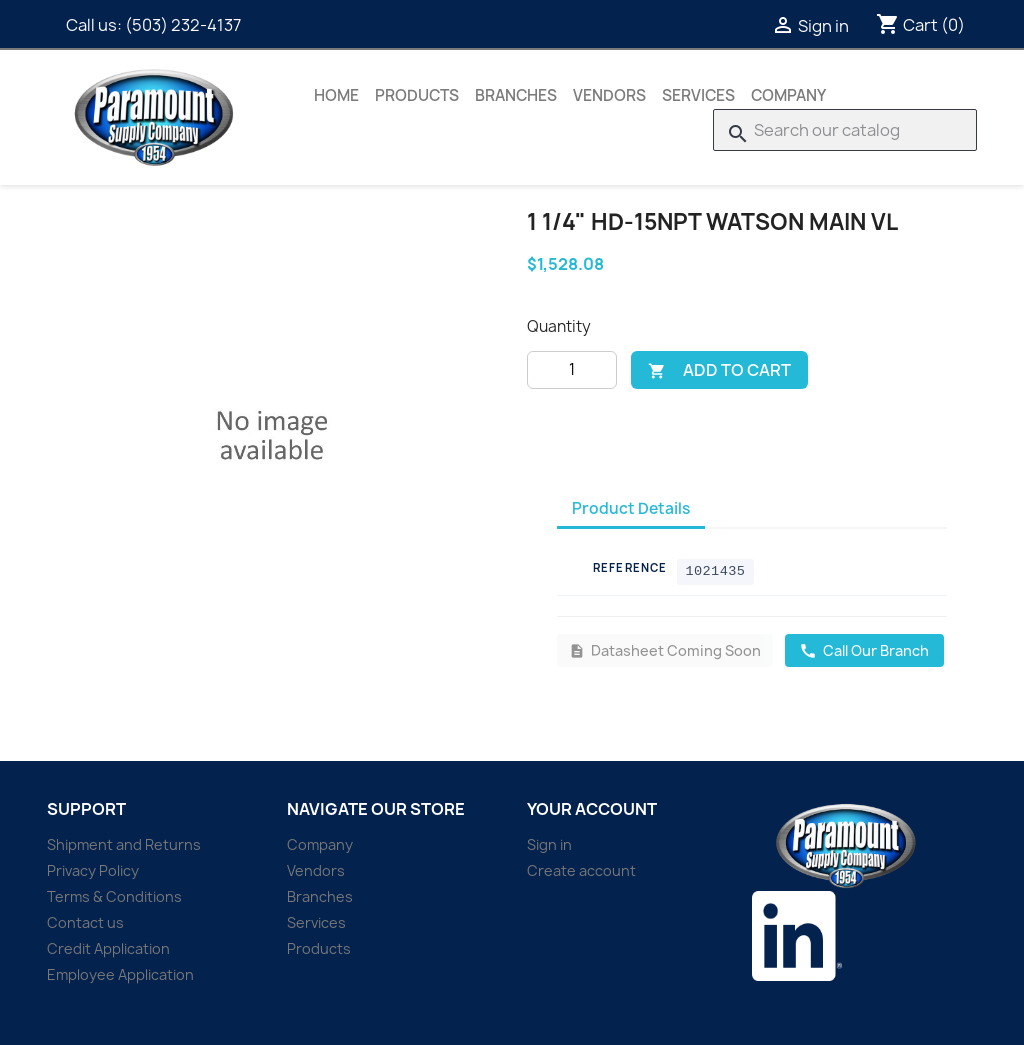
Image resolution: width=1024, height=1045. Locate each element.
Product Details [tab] (631, 508)
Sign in (549, 844)
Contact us (85, 922)
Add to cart (719, 370)
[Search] (845, 130)
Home (336, 95)
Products (417, 95)
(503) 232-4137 (183, 25)
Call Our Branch (864, 650)
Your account (592, 809)
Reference (630, 567)
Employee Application (120, 974)
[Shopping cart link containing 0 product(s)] (920, 25)
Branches (516, 95)
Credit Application (108, 948)
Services (698, 95)
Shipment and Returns (124, 844)
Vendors (609, 95)
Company (788, 95)
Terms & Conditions (114, 896)
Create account (581, 870)
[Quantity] (572, 370)
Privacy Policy (93, 870)
